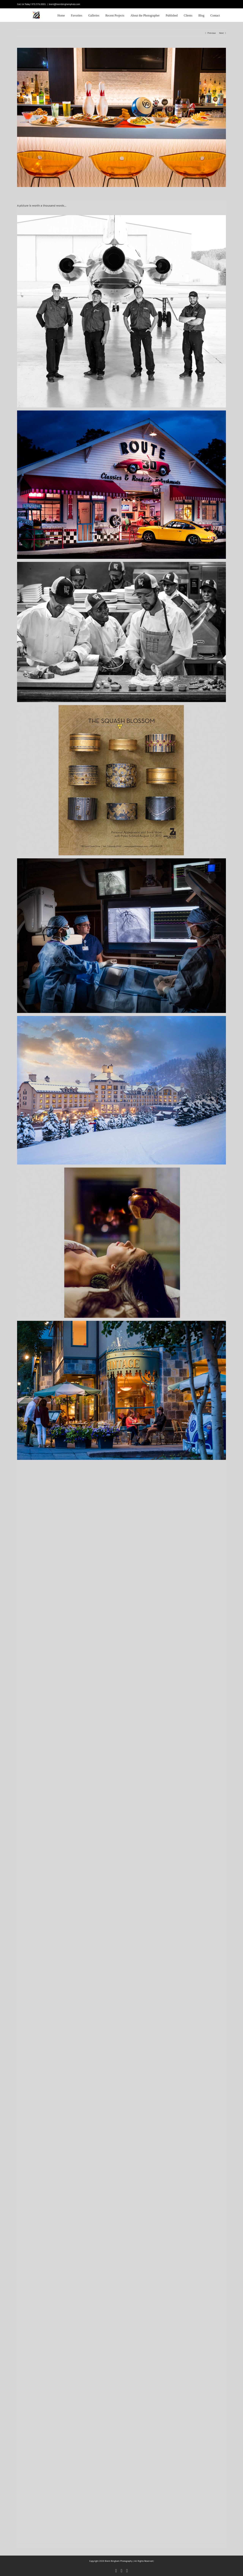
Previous (211, 32)
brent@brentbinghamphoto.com (64, 4)
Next (221, 32)
